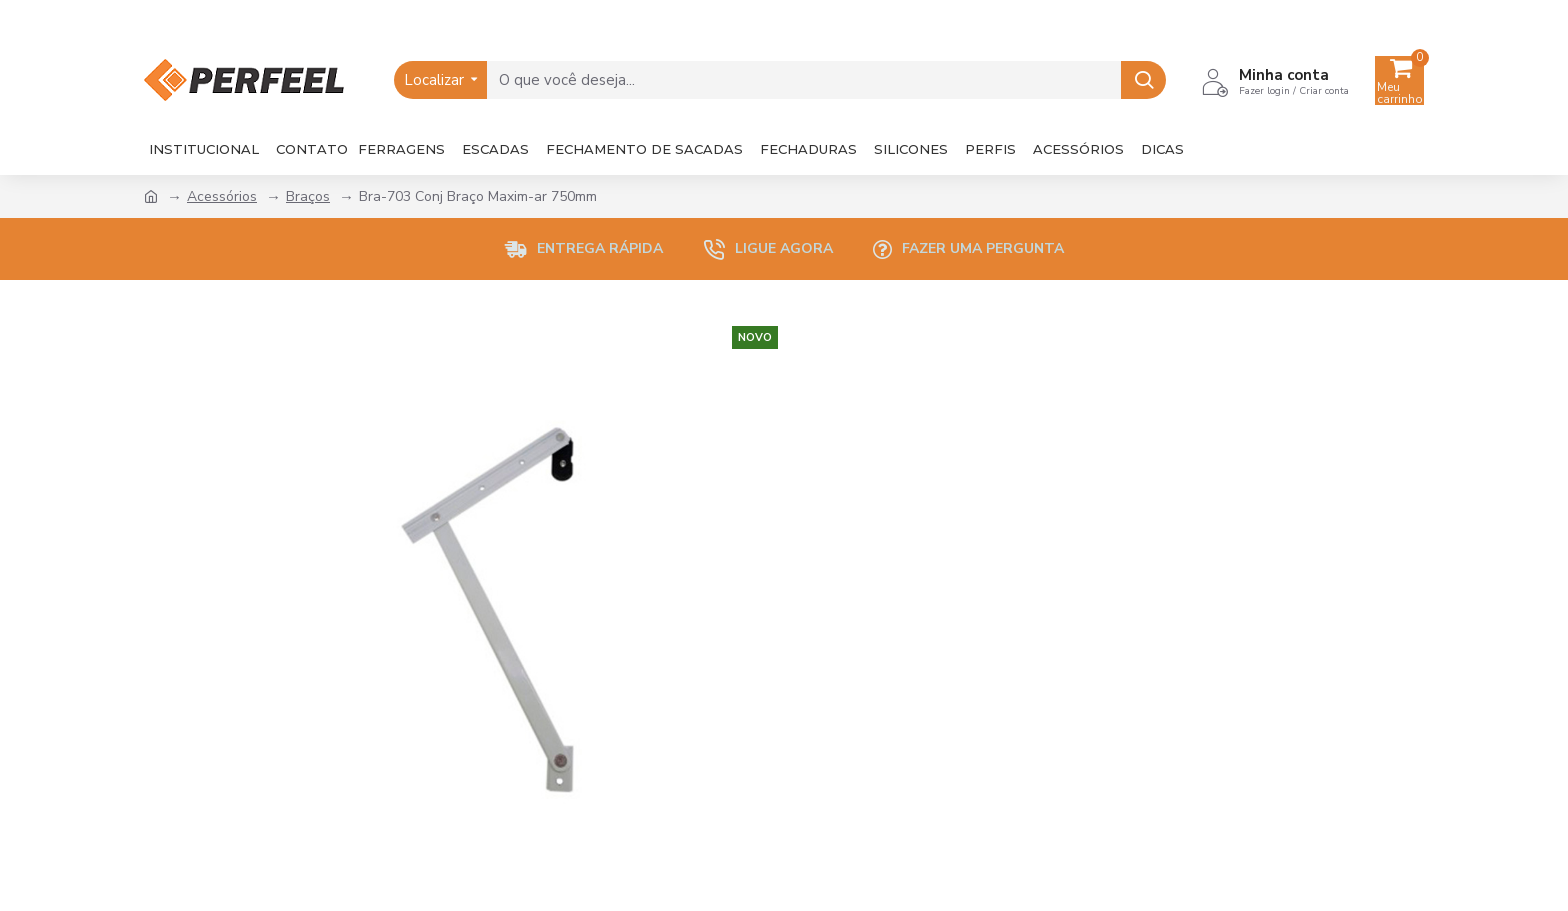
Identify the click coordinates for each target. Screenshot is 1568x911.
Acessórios (222, 196)
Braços (308, 196)
